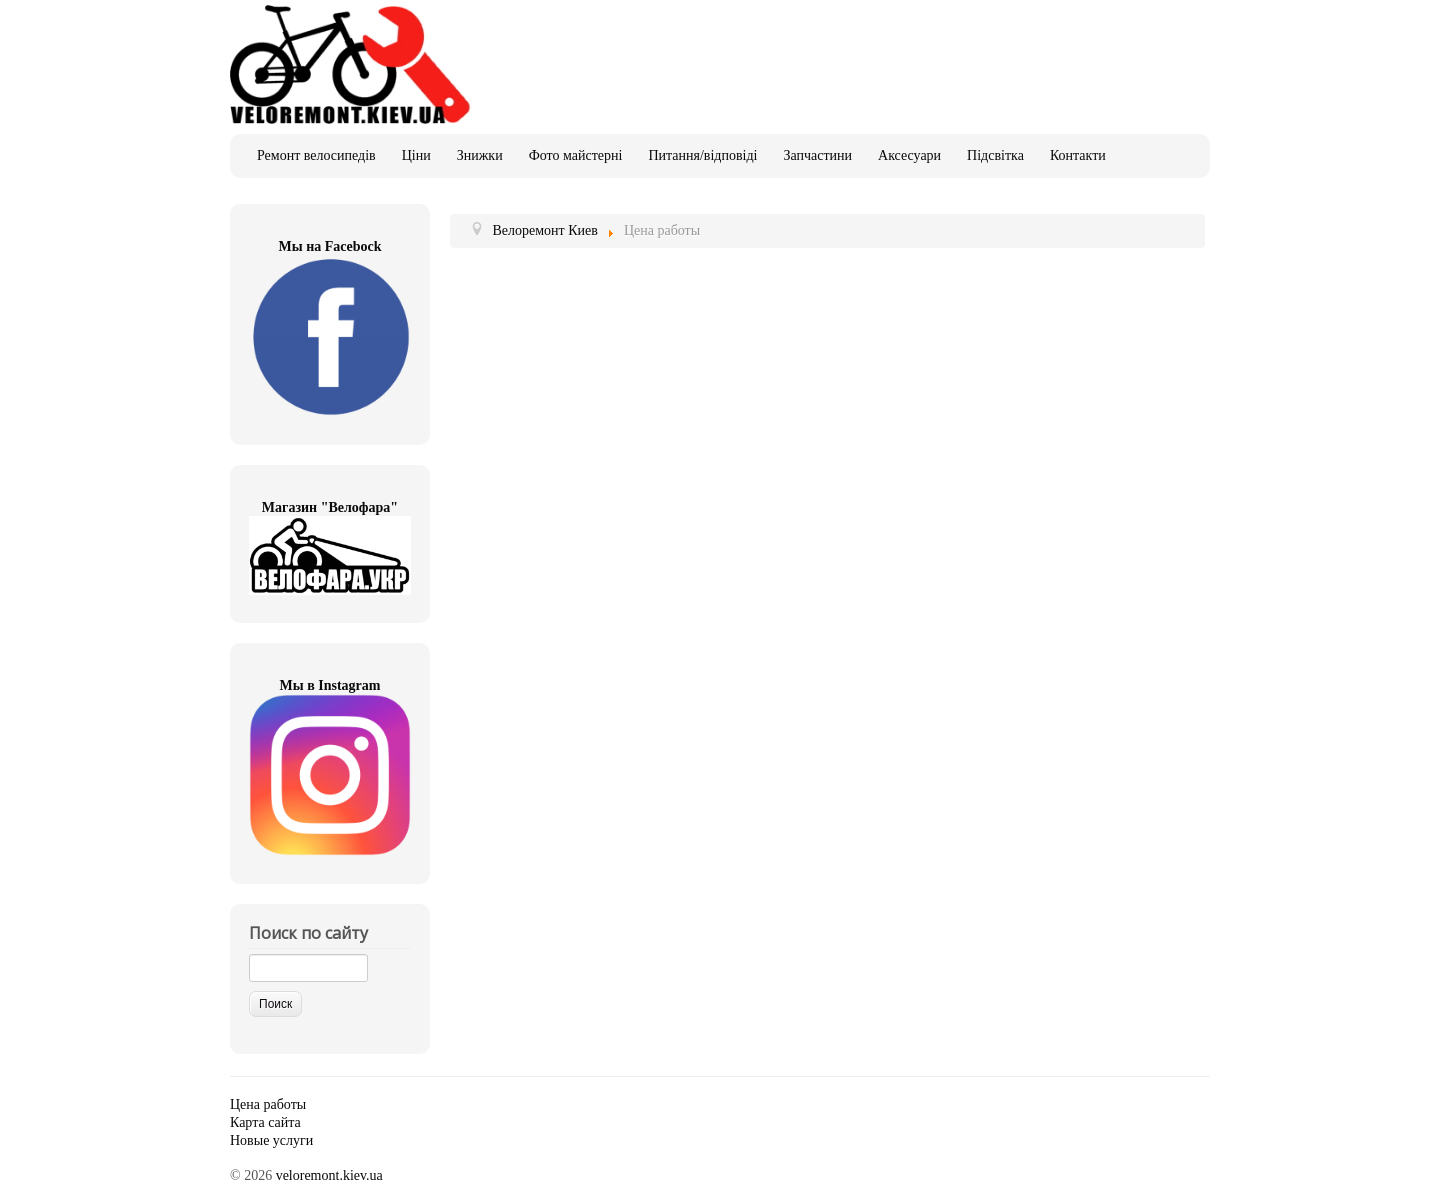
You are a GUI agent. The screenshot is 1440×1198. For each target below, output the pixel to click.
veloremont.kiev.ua (329, 1175)
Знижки (480, 155)
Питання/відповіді (702, 155)
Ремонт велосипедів (316, 155)
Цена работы (268, 1104)
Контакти (1078, 155)
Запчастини (817, 155)
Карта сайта (265, 1122)
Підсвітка (995, 155)
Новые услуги (271, 1140)
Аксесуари (909, 155)
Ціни (416, 155)
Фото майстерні (576, 155)
